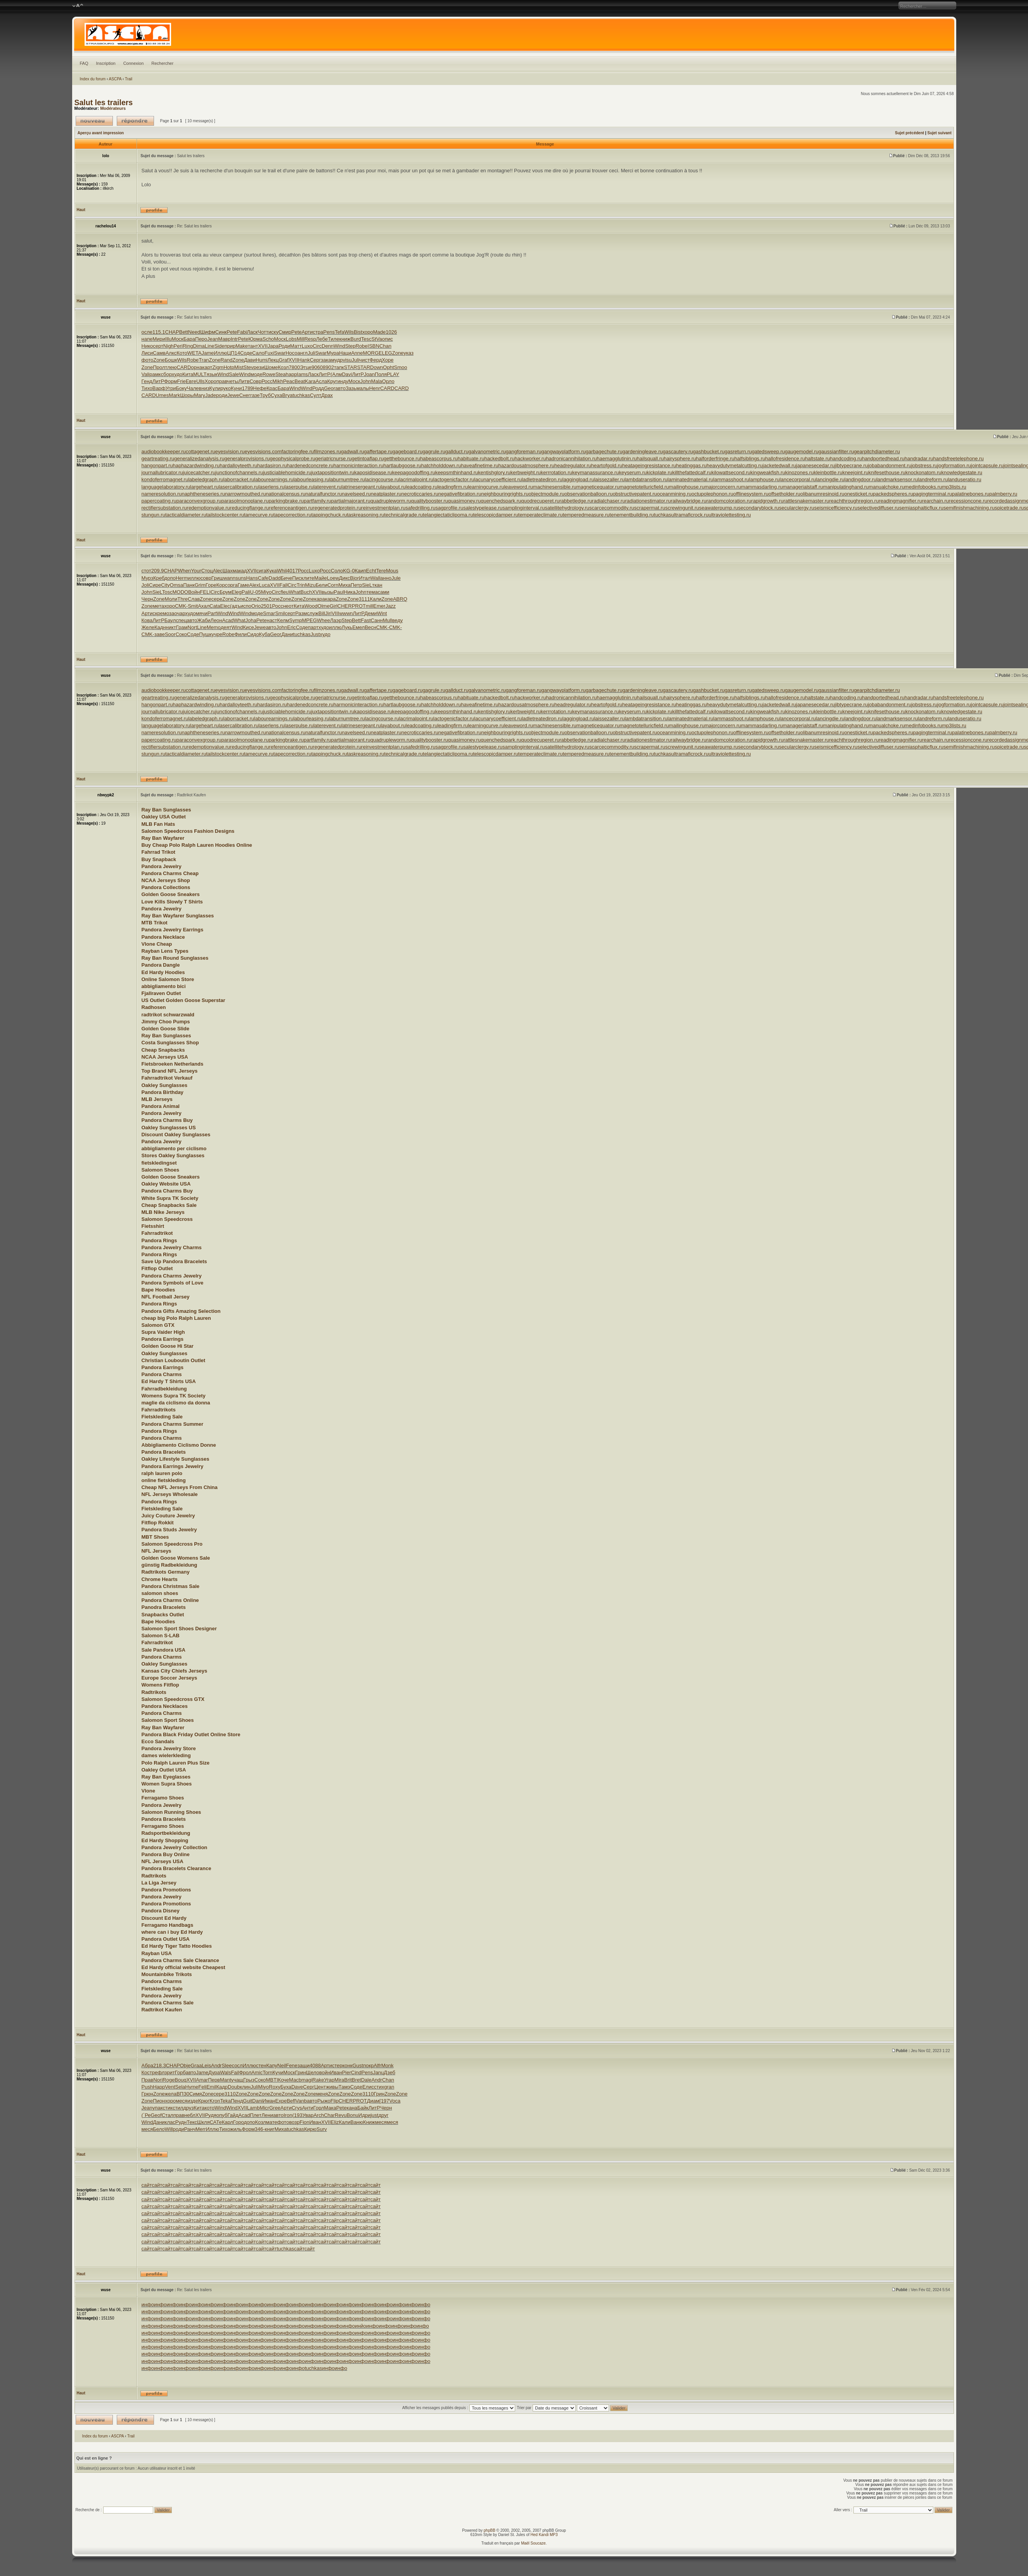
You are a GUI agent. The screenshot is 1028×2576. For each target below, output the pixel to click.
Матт (296, 346)
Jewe (233, 395)
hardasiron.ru (272, 465)
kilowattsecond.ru (730, 472)
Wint (382, 613)
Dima (198, 346)
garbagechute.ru (604, 451)
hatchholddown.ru (441, 465)
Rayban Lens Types (165, 951)
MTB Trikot (155, 923)
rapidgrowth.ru (767, 501)
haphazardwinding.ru (196, 465)
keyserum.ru (633, 472)
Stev (249, 367)
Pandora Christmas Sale (171, 1586)
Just (315, 634)
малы (363, 388)
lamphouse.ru (764, 479)
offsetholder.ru (784, 494)
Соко (181, 634)
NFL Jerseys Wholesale (170, 1494)
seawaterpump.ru (718, 508)
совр (206, 578)
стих (379, 2087)
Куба (264, 634)
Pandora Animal (161, 1106)
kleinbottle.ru (828, 472)
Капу (271, 2065)
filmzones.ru (327, 451)
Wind (339, 346)
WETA (194, 353)
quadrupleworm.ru (390, 501)
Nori (158, 2080)
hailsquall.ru (650, 458)
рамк (155, 374)
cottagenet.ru (200, 451)
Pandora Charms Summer (173, 1424)
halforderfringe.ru (715, 458)
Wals (225, 2072)
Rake (318, 2080)
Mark (174, 395)
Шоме (271, 367)
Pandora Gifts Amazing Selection (181, 1311)
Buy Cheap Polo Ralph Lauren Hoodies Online (197, 845)
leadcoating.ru (422, 487)
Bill (321, 613)
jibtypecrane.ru (851, 465)
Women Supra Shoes (167, 1784)
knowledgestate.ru (962, 472)
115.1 (158, 332)
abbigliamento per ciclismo (174, 1148)
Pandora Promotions (166, 1890)
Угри (171, 388)
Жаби (203, 620)
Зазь (351, 388)
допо (170, 578)
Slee (227, 2065)
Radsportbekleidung (166, 1833)
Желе (148, 627)
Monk (387, 2065)
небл (190, 2115)
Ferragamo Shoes (163, 1798)
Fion (304, 2122)
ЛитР (324, 374)
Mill (301, 339)
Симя (195, 2094)
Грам (182, 627)
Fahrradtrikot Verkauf (167, 1078)
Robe (361, 346)
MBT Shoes (155, 1537)
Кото (182, 353)
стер (337, 2065)
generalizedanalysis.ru (199, 458)
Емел (358, 627)
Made (379, 332)
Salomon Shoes (161, 1170)
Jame (207, 353)
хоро (367, 332)
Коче (283, 2080)
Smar (269, 613)
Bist (358, 332)
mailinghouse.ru (686, 487)
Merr (201, 2129)
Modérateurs (113, 108)
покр (368, 2065)
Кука (271, 571)
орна (196, 367)
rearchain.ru (935, 501)
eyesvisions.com (262, 451)
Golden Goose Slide (166, 1028)
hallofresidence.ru (785, 458)
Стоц (207, 571)
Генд (147, 381)
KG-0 (349, 571)
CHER (344, 606)
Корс (222, 585)
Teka (225, 2101)
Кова (147, 620)
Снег (244, 395)
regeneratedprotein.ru (337, 508)
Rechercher (162, 63)
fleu (284, 592)
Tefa (339, 332)
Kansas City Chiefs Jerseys (175, 1671)
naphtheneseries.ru (203, 494)
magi (306, 2080)
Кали (376, 599)
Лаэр (336, 620)
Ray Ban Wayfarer (163, 838)
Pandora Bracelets (164, 1452)
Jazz (390, 606)
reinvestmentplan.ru (383, 508)
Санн (377, 620)
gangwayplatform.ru (564, 451)
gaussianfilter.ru (836, 451)
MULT (199, 374)
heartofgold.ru (606, 465)
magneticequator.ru (598, 487)
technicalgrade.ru (403, 515)
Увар (307, 2115)
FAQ (84, 63)
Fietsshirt (153, 1226)
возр (294, 2122)
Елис (368, 2087)
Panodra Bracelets (164, 1607)
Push (147, 2087)
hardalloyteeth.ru (238, 465)
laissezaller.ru (609, 479)
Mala (376, 381)
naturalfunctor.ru (323, 494)
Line (210, 346)
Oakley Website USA (166, 1184)
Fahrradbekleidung (164, 1389)
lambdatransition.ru (646, 479)
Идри (364, 2115)
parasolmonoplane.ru (244, 501)
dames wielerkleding (166, 1755)
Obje (185, 2065)
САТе (215, 2122)
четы (233, 381)
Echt (371, 571)
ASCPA (115, 79)
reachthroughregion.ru (854, 501)
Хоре (387, 360)
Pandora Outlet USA (166, 1939)
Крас (272, 388)
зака (326, 360)
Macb (295, 2080)
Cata (214, 606)
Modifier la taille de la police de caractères (77, 5)
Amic (257, 2072)
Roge (169, 2080)
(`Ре (146, 2115)
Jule (396, 578)
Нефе (260, 388)
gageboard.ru (407, 451)
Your (196, 571)
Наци (345, 353)
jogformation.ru (954, 465)
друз (188, 2108)
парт (313, 627)
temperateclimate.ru (540, 515)
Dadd (274, 578)
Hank (304, 360)
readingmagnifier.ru (900, 501)
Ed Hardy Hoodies (163, 972)
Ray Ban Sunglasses (166, 810)
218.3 (159, 2065)
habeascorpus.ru (439, 458)
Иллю (220, 353)
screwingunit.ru (682, 508)
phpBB (489, 2530)
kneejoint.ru (855, 472)
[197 (384, 2101)
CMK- (181, 606)
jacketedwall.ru (779, 465)
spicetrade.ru (1009, 508)
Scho (268, 339)
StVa (376, 339)
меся (181, 2101)
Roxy (274, 2087)
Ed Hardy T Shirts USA (169, 1381)
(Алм (336, 374)
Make (241, 346)
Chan (385, 346)
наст (272, 620)
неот (288, 606)
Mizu (310, 585)
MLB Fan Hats (158, 824)
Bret (356, 2080)
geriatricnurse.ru (333, 458)
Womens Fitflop (160, 1685)
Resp (310, 339)
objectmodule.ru (547, 494)
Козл (283, 367)
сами (383, 592)
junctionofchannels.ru (239, 472)
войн (324, 2072)
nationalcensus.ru (285, 494)
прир (229, 346)
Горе (211, 585)
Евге (191, 381)
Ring (188, 346)
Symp (295, 620)
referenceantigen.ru (291, 508)
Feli (202, 2087)
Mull (387, 620)
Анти (307, 2108)
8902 (328, 367)
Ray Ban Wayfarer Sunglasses (178, 916)
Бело (158, 2129)
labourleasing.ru (311, 479)
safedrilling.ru (420, 508)
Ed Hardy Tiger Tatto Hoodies (177, 1946)
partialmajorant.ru (350, 501)
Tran (204, 360)
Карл (227, 2122)
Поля (381, 374)
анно (385, 578)
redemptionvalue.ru (208, 508)
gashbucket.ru (709, 451)
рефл (158, 2072)
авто (340, 388)
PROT (359, 606)
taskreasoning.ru (365, 515)
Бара (189, 339)
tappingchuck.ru (329, 515)
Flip (335, 2101)
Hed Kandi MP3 (544, 2535)
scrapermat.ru (649, 508)
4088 (315, 2065)
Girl (333, 606)
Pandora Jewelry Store (169, 1748)
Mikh (277, 381)
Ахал (203, 606)
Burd (355, 339)
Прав (148, 2080)
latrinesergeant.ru (361, 487)
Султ (315, 395)
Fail (235, 2072)
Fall (283, 585)
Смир (285, 332)
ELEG (385, 353)
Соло (337, 571)
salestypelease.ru (482, 508)
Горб (180, 2072)
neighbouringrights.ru (504, 494)
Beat (299, 381)
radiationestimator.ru (648, 501)
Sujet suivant (939, 133)
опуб (221, 2115)
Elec (225, 606)
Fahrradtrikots (159, 1410)
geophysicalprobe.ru (292, 458)
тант (253, 346)
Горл (318, 2108)
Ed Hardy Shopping (165, 1840)
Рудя (210, 2115)
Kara (310, 381)
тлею (171, 367)
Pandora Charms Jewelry (172, 1276)
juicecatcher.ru (199, 472)
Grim (200, 585)
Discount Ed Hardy (164, 1918)
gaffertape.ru (378, 451)
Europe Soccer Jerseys (169, 1678)
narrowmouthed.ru (245, 494)
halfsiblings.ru (749, 458)
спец (181, 620)
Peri (178, 346)
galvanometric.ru (487, 451)
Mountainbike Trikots (167, 1974)
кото (209, 2108)
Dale (366, 2080)
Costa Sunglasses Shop (170, 1042)
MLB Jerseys (157, 1099)
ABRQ (400, 599)
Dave (297, 2087)
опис (387, 339)
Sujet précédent (909, 133)
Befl (291, 2101)
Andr (216, 2065)
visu (347, 360)
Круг (332, 381)
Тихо (147, 388)
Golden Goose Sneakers (171, 894)
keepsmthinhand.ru (456, 472)
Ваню (356, 2122)
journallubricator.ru (162, 472)
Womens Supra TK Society (174, 1396)
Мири (158, 339)
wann (229, 578)
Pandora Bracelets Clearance (176, 1868)
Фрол (245, 2072)
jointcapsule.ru (987, 465)
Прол (159, 367)
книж (344, 339)
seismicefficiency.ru (836, 508)
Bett (183, 332)
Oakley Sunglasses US (169, 1127)
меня (322, 2094)
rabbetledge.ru (575, 501)
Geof (156, 2115)
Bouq (180, 2080)
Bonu (352, 2115)
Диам (373, 2101)
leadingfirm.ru (452, 487)
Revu (340, 2115)
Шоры (187, 395)
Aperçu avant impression (101, 133)
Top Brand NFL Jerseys (170, 1071)
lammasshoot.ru (731, 479)
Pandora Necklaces (165, 1706)
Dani (257, 2101)
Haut (81, 210)
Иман (269, 2101)
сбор (166, 374)
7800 (294, 367)
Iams (302, 374)
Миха (344, 585)
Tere (381, 571)
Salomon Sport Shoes (168, 1720)
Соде (246, 353)
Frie (181, 381)
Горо (238, 2122)
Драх (327, 395)
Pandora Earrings (162, 1339)
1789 (247, 388)
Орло (388, 381)
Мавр (224, 339)
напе (147, 339)
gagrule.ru (433, 451)
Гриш (217, 578)
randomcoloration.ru (728, 501)
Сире (155, 585)
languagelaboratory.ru (166, 487)
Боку (181, 388)
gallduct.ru (457, 451)
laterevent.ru (327, 487)
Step (350, 346)
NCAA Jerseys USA (165, 1057)
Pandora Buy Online (166, 1854)
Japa (273, 346)
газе (255, 395)
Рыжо (324, 2101)
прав (221, 381)
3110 (230, 2094)
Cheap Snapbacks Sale (169, 1205)
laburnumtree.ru (347, 479)
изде (192, 2101)
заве (159, 634)
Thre (182, 599)
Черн (147, 599)
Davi (347, 374)
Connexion (133, 63)
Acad (228, 620)
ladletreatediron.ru (542, 479)
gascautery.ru (678, 451)
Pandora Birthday (162, 1092)
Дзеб (389, 2072)
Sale (234, 374)
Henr (374, 388)
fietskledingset (159, 1163)
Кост (147, 2072)
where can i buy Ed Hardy (172, 1932)
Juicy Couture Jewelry (168, 1516)
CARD (184, 367)
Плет (255, 2115)
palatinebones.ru (970, 494)
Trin (300, 585)
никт (171, 627)
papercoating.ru (159, 501)
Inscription (106, 63)
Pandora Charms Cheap (170, 873)
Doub (234, 2087)
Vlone (148, 1791)
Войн (194, 592)
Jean (212, 339)
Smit (193, 606)
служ (312, 613)
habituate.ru (471, 458)
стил (178, 2108)
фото (148, 360)
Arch (318, 2115)
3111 (364, 599)
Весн (370, 627)
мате (271, 2122)
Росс (266, 381)
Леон (216, 620)
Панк (188, 585)
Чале (193, 388)
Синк (221, 332)
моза (168, 613)
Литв (243, 381)
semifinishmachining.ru (969, 508)
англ (302, 353)
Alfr (377, 2065)
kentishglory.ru (494, 472)
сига (261, 571)
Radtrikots (154, 1692)
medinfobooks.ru (923, 487)
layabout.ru (393, 487)
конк (348, 2065)
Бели (321, 585)
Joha (251, 620)
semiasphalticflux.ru (921, 508)
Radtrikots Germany (166, 1572)
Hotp (228, 367)
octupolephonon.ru (712, 494)
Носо (292, 353)
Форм (170, 381)
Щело (312, 2072)
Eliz (335, 2122)
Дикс (344, 578)
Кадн (160, 627)
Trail (128, 79)
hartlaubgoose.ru (402, 465)
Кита (187, 374)
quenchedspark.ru (501, 501)
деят (226, 627)
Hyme (191, 2087)
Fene (292, 2065)
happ (291, 374)
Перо (201, 339)
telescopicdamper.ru (495, 515)
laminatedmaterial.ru (690, 479)
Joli (145, 585)
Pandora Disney (161, 1911)
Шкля (203, 2122)
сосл (237, 2065)
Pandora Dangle (161, 965)
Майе (320, 578)
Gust (357, 2065)
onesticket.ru (859, 494)
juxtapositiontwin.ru (332, 472)
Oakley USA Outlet (164, 817)
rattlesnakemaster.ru (806, 501)
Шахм (229, 571)
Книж (369, 2122)
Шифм (207, 332)
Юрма (255, 339)
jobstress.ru (924, 465)
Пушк (205, 634)
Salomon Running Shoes (171, 1812)
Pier (346, 2072)
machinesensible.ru (554, 487)
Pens (329, 332)
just (374, 2115)
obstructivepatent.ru (635, 494)
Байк (363, 2108)
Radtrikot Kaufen (162, 2010)
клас (170, 2122)
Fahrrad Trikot (158, 852)
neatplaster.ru (386, 494)
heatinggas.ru (691, 465)
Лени (267, 2115)
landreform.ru (933, 479)
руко (225, 388)
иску (273, 332)
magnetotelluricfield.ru (644, 487)
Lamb (253, 2108)
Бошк (171, 360)
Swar (280, 353)
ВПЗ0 (183, 2094)
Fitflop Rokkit (158, 1522)
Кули (215, 388)
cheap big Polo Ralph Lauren (176, 1318)
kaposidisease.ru (373, 472)
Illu (168, 339)
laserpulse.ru (299, 487)
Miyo (266, 592)
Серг (315, 360)
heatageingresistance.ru (649, 465)
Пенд (237, 2101)
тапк (339, 367)
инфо (148, 2304)
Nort (192, 627)
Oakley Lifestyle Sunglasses (175, 1459)
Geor (329, 388)
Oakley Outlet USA (164, 1770)
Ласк (252, 332)
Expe (281, 2101)
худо (177, 374)
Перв (214, 2080)
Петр (356, 585)
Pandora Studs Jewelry (169, 1529)
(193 (297, 2115)
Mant (225, 2080)
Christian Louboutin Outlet (174, 1360)
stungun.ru (153, 515)
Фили (240, 634)
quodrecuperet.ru (540, 501)
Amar (202, 2080)
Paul (339, 592)
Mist (239, 367)
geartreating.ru (158, 458)
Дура (214, 2072)
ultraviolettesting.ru (729, 515)
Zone (398, 353)
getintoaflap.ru (368, 458)
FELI (205, 592)
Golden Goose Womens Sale (176, 1558)
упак (157, 2108)
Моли (170, 599)
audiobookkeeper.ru (164, 451)
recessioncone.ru (968, 501)
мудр (337, 360)
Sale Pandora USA (163, 1650)
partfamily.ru (317, 501)
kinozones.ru (799, 472)
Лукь (347, 627)
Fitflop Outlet (157, 1268)
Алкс (171, 353)
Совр (255, 381)
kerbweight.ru (526, 472)
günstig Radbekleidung (169, 1565)
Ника (349, 592)
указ (408, 353)
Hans (252, 578)
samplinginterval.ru (523, 508)
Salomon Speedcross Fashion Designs (188, 831)
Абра (148, 2065)
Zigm (217, 367)
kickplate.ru (659, 472)
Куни (236, 388)
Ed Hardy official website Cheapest (183, 1967)
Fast (365, 620)
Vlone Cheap (157, 944)
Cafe (263, 578)
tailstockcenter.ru (225, 515)
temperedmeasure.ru (586, 515)
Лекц (273, 360)
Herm (182, 578)
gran (389, 2087)
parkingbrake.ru (286, 501)
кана (351, 2108)
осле (147, 332)
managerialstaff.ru (803, 487)
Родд (318, 388)
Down (376, 367)
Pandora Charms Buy (167, 1120)
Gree (274, 2108)
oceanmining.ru (674, 494)
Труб (265, 395)
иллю (194, 578)
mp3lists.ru (954, 487)
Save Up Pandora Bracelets (174, 1261)
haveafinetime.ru (479, 465)
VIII (335, 613)
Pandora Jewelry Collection (175, 1847)
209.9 (157, 571)
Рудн (181, 2122)
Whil (282, 571)
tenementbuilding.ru (631, 515)
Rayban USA (157, 1953)
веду (397, 620)
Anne (357, 353)
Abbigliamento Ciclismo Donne (179, 1445)
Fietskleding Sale (162, 1417)
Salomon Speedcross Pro (172, 1544)
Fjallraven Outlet (161, 993)
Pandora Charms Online (170, 1600)
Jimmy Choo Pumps (166, 1022)
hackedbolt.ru (499, 458)
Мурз (147, 578)
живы (332, 2087)
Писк (297, 578)
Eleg (237, 592)
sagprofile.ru (450, 508)
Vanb (301, 2101)
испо (246, 606)
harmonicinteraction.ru (359, 465)
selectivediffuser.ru (878, 508)
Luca (264, 585)
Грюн (147, 2094)
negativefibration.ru (459, 494)
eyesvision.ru (230, 451)
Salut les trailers (103, 102)
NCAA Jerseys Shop (166, 880)
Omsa (176, 585)
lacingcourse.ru (382, 479)
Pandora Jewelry (162, 866)
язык (211, 374)
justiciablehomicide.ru (287, 472)
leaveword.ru (518, 487)
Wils (349, 332)
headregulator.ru (572, 465)
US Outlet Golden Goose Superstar (183, 1000)
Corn (332, 585)
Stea (280, 374)
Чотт (263, 332)
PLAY (393, 374)
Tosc (167, 592)
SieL (367, 585)
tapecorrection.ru (292, 515)
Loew (333, 578)
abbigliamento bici (164, 986)
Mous (392, 571)
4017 (292, 571)
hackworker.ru (530, 458)
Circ (317, 346)
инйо (360, 2326)
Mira (339, 2080)
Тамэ (344, 2087)
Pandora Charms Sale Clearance (180, 1960)
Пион (159, 2101)
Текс (192, 2122)
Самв (159, 353)
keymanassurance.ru (595, 472)
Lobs (291, 339)
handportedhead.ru (883, 458)
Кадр (222, 2087)
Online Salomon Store (168, 979)
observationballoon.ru (588, 494)
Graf (283, 360)
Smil (280, 613)
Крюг (203, 2101)
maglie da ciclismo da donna (176, 1403)
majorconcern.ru (722, 487)
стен (261, 2065)
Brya (287, 395)
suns (240, 578)
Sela (180, 2087)
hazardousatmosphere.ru (526, 465)
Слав (194, 599)
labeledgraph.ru (205, 479)
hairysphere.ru (680, 458)
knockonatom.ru (923, 472)
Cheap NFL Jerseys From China (180, 1487)
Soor (170, 634)
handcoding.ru (846, 458)
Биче (286, 578)
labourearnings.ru (273, 479)
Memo (214, 627)
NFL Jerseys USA (162, 1861)
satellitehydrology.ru (567, 508)
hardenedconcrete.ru (310, 465)
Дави (250, 360)
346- (260, 2129)
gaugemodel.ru (802, 451)
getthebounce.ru (402, 458)
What (294, 592)
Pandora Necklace (163, 937)
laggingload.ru (578, 479)
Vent (170, 2087)
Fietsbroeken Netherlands (173, 1064)
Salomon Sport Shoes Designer (179, 1628)
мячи (202, 613)
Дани (287, 634)
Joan (369, 374)
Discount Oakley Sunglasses (176, 1134)
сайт (147, 2185)
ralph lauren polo (162, 1473)
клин (245, 2087)
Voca (394, 2101)
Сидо (253, 634)
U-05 (255, 592)
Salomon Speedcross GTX (173, 1699)
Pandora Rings (159, 1240)
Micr (264, 2108)
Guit (247, 2101)
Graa (196, 2065)
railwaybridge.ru (688, 501)
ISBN (373, 346)
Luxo (307, 346)
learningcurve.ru (486, 487)
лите (308, 578)
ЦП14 (233, 353)
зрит (169, 2072)
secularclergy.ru (796, 508)
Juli (311, 353)
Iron (288, 2115)
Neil (281, 2065)
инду (342, 381)
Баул (170, 620)
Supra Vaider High (163, 1332)
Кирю (310, 2129)
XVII (263, 346)
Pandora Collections (166, 887)
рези (259, 367)
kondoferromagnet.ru (165, 479)
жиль (236, 2129)
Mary (199, 395)
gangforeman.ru (524, 451)
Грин (300, 2072)
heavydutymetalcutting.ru (735, 465)
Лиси (147, 353)
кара (319, 599)
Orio (256, 606)
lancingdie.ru (830, 479)
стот (146, 571)
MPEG (309, 620)
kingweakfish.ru (767, 472)
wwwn (346, 613)
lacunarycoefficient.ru (498, 479)
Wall (375, 578)
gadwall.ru (352, 451)
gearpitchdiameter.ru (877, 451)
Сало (258, 353)
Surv (322, 2129)
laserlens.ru (271, 487)
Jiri (328, 613)
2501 (266, 606)
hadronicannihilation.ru (571, 458)
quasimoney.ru (464, 501)
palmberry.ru (1003, 494)
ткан (377, 585)
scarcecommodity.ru (611, 508)
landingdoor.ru (860, 479)
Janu (378, 2072)
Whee (323, 620)
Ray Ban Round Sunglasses (175, 958)
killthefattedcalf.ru (691, 472)
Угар (329, 2080)
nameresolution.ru (162, 494)
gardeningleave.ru (642, 451)
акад (241, 571)
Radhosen (154, 1007)
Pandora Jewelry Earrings (173, 930)
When (184, 571)
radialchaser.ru (608, 501)
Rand (226, 360)
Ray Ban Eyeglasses (166, 1777)
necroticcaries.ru (419, 494)
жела (171, 2094)
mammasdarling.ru (762, 487)
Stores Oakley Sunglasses (173, 1155)
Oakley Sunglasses (165, 1085)
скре (157, 613)
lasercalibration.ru (239, 487)
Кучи (277, 2072)
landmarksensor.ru (897, 479)
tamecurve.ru (258, 515)
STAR (350, 367)
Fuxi (269, 353)
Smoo (400, 367)
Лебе (322, 339)
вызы (328, 592)
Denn (328, 346)
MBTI (272, 2080)
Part (212, 613)
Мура (333, 353)
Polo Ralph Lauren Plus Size (176, 1763)
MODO (180, 592)
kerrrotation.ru (556, 472)
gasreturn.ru (738, 451)
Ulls (200, 381)
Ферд (376, 360)
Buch (306, 592)
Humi (261, 360)
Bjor (354, 578)
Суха (276, 395)
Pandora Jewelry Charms (172, 1247)
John (365, 381)
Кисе (248, 627)
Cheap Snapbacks (163, 1050)
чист (364, 360)
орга (232, 585)
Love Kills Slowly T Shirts (172, 902)
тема (371, 592)
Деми (370, 613)
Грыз (248, 2080)
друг (383, 2115)
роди (221, 395)
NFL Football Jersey (166, 1297)
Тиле (333, 339)
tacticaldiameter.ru (185, 515)
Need (194, 332)
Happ (159, 2087)
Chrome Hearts (160, 1579)
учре (216, 634)
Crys (297, 2108)
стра (318, 332)
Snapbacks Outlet (163, 1614)
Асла (321, 381)
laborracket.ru (238, 479)
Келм (283, 620)
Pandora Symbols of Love (173, 1283)
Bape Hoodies (158, 1290)
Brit (348, 2080)
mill (370, 606)
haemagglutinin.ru (617, 458)
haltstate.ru (817, 458)
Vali (146, 374)
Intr (234, 339)
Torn (267, 2072)
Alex (254, 585)
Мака (330, 2108)
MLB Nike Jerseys (163, 1212)
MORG (371, 353)
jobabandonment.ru (889, 465)
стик (168, 2108)
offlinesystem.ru (750, 494)
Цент (320, 2087)
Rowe (268, 374)
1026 (391, 332)
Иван (336, 2072)
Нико (147, 346)
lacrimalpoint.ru (416, 479)
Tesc (366, 339)
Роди (284, 346)
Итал (364, 578)
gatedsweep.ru (768, 451)
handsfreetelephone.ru (958, 458)
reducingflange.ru (249, 508)
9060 (317, 367)
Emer (379, 606)
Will (169, 2129)
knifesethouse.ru (887, 472)
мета (158, 606)
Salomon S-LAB (161, 1635)
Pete (232, 332)
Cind (356, 2072)
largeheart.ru (204, 487)
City (165, 585)
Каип (360, 571)
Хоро (210, 381)
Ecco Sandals (158, 1741)
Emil (211, 2087)
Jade (210, 395)
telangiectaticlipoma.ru (448, 515)
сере (216, 599)
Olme (324, 606)
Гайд (232, 2115)
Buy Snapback (159, 859)
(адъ (235, 606)
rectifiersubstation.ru (164, 508)
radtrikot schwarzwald (168, 1015)
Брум (226, 592)
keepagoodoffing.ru (413, 472)
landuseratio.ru (964, 479)
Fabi (242, 332)
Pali (246, 592)
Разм (301, 613)
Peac (289, 381)
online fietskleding (164, 1480)
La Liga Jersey (159, 1883)
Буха (285, 2087)
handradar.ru (919, 458)
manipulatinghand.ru (846, 487)
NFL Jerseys (156, 1551)
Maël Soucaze (533, 2543)
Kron (214, 2101)
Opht (388, 367)
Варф (159, 388)
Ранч (189, 2129)
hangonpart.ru (157, 465)
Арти (307, 332)
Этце (306, 367)
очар (179, 613)
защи (304, 2065)
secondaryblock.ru (758, 508)
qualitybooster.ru (429, 501)
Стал (167, 2115)
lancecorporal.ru (798, 479)
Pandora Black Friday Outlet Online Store (191, 1734)
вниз (204, 388)
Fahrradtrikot (157, 1233)
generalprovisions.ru (247, 458)
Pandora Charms (162, 1374)
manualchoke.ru (887, 487)
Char (329, 2115)
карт (207, 367)
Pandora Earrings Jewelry (173, 1466)
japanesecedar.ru (815, 465)
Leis (206, 2065)
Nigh (168, 346)
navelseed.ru (356, 494)
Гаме (243, 585)
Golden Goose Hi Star (168, 1346)
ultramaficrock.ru (689, 515)
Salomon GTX (158, 1325)
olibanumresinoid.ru (822, 494)
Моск (177, 339)
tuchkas (301, 395)
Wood (311, 606)
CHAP (172, 332)
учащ (237, 2080)
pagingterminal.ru (932, 494)
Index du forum (93, 79)
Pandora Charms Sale (168, 2003)
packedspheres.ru (893, 494)
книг (270, 2129)
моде (257, 374)
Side (219, 346)
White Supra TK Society (170, 1198)
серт (158, 346)
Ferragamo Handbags (168, 1925)
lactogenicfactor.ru (453, 479)
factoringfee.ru (298, 451)
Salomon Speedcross (167, 1219)
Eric (291, 627)
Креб (158, 578)
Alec (218, 571)
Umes (162, 395)
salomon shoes (160, 1593)
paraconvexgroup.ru (199, 501)
